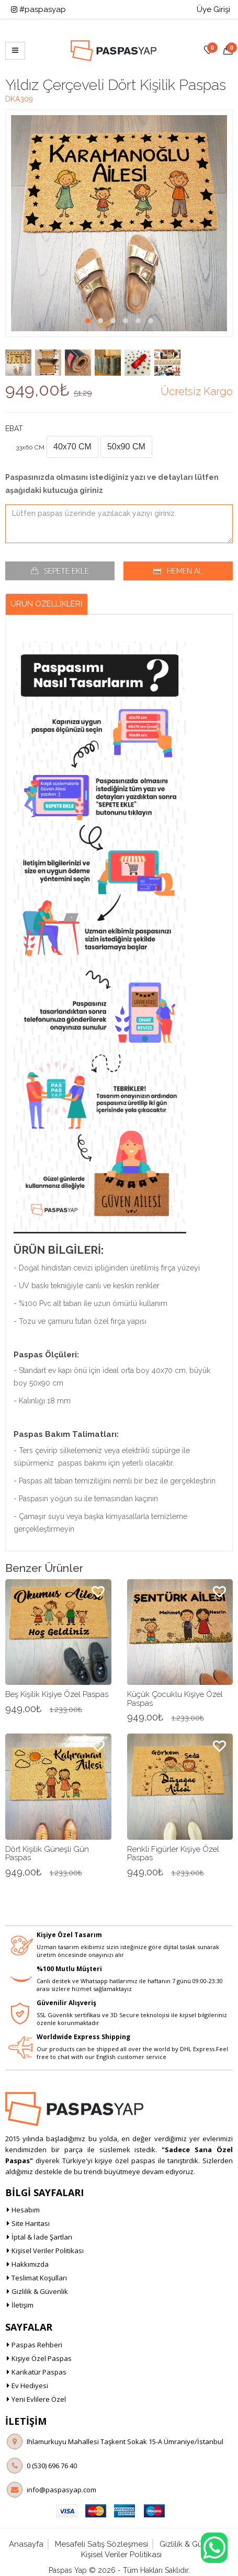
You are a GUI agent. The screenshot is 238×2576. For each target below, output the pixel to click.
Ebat (14, 427)
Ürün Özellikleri (46, 602)
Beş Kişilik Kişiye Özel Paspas (56, 1692)
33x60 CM (30, 445)
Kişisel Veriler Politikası (48, 2249)
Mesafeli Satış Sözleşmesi (101, 2542)
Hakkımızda (30, 2263)
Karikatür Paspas (39, 2370)
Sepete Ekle (66, 569)
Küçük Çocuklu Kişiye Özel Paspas (175, 1697)
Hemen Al (185, 569)
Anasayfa (26, 2542)
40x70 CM (72, 445)
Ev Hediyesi (30, 2384)
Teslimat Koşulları (39, 2276)
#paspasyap (38, 9)
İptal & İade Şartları (42, 2236)
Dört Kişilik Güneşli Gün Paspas (47, 1852)
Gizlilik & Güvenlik (40, 2290)
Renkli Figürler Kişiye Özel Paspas (173, 1852)
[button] (88, 319)
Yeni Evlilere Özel (39, 2397)
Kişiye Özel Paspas (42, 2356)
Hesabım (26, 2208)
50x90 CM (126, 445)
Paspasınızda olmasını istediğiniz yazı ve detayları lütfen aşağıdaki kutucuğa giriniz (112, 482)
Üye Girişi (213, 9)
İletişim (22, 2304)
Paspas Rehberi (37, 2343)
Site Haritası (31, 2222)
